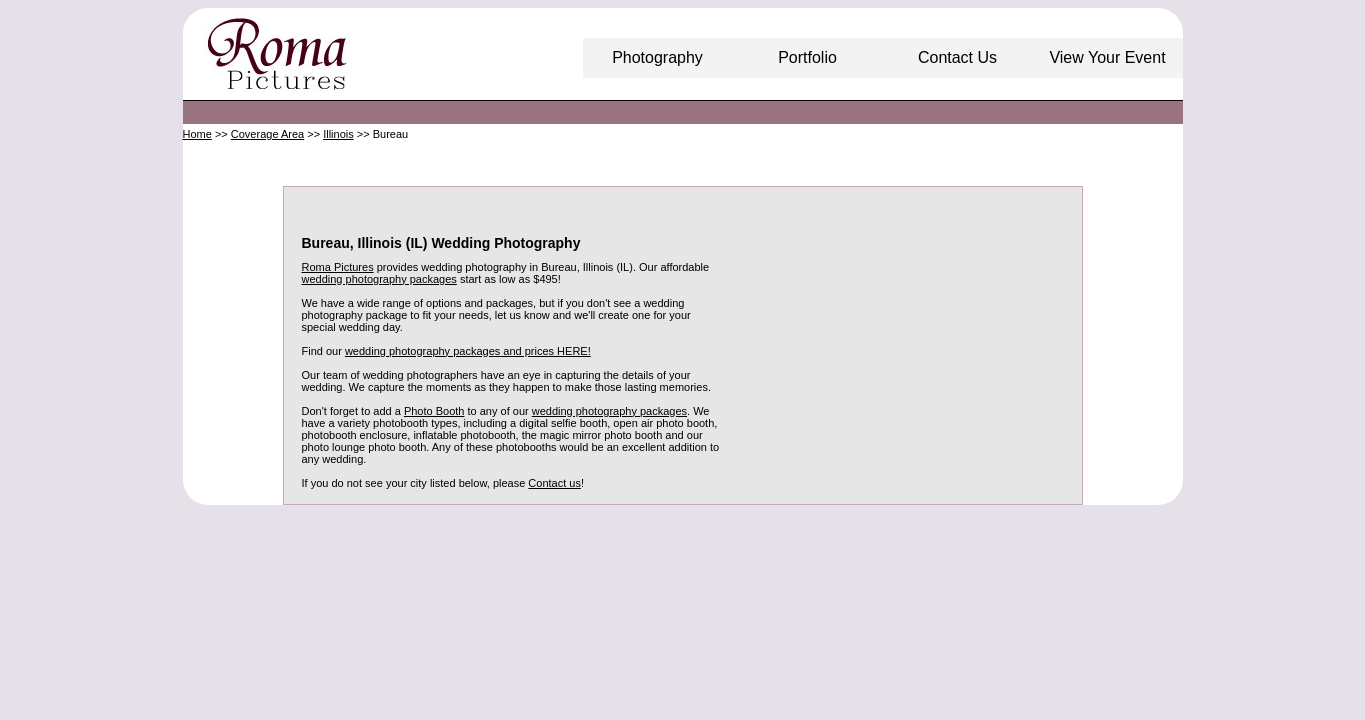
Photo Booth (434, 411)
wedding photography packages (379, 279)
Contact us (554, 483)
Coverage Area (267, 134)
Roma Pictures (338, 267)
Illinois (338, 134)
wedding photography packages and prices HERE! (468, 351)
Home (197, 134)
